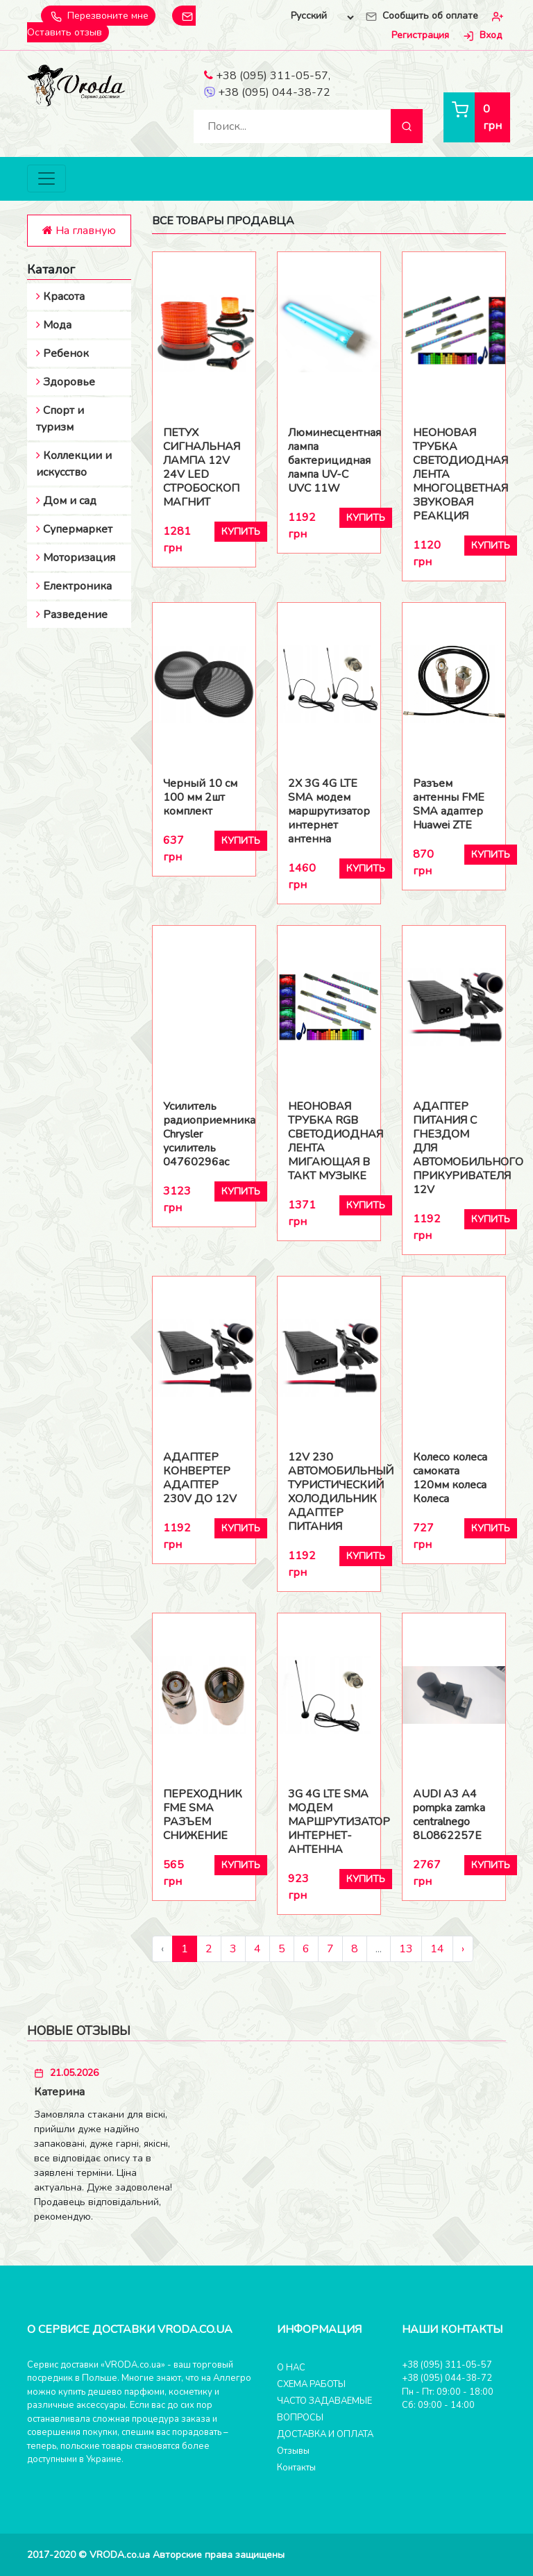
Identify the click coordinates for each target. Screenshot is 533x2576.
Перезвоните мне (98, 15)
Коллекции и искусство (74, 464)
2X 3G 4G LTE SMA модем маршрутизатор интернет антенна (329, 811)
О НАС (291, 2367)
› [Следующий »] (463, 1948)
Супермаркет (74, 529)
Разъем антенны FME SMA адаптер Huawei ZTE (448, 804)
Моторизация (75, 557)
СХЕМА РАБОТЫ (311, 2384)
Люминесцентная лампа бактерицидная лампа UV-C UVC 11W (329, 460)
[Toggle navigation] (46, 179)
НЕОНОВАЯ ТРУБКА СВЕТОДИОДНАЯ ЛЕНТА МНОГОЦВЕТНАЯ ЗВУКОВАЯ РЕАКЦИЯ (454, 474)
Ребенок (62, 353)
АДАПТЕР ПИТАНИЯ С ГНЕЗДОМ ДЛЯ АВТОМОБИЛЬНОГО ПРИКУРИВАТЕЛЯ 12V (454, 1148)
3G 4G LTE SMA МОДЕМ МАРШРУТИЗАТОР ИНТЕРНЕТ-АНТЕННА (329, 1821)
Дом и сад (66, 500)
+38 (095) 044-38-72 (267, 93)
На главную (79, 230)
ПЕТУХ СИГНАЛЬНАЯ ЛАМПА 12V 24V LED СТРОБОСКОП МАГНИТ (201, 467)
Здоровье (65, 382)
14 (437, 1948)
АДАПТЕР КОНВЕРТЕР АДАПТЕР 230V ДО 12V (200, 1478)
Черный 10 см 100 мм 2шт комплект (200, 797)
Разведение (72, 614)
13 (406, 1948)
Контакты (296, 2467)
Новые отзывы (78, 2030)
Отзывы (293, 2451)
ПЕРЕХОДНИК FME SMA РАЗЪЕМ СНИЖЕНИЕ (202, 1815)
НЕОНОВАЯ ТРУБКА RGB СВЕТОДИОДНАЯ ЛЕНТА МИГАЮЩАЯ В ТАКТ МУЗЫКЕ (329, 1141)
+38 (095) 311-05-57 (266, 76)
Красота (60, 296)
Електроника (74, 586)
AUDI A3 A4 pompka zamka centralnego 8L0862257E (449, 1815)
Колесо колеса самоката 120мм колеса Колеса (450, 1478)
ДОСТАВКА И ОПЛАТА (325, 2434)
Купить (240, 531)
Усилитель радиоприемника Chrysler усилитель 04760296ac (204, 1134)
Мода (53, 325)
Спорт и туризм (60, 419)
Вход (481, 35)
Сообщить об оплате (420, 15)
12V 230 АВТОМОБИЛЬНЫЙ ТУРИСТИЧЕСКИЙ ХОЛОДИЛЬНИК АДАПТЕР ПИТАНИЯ (329, 1492)
